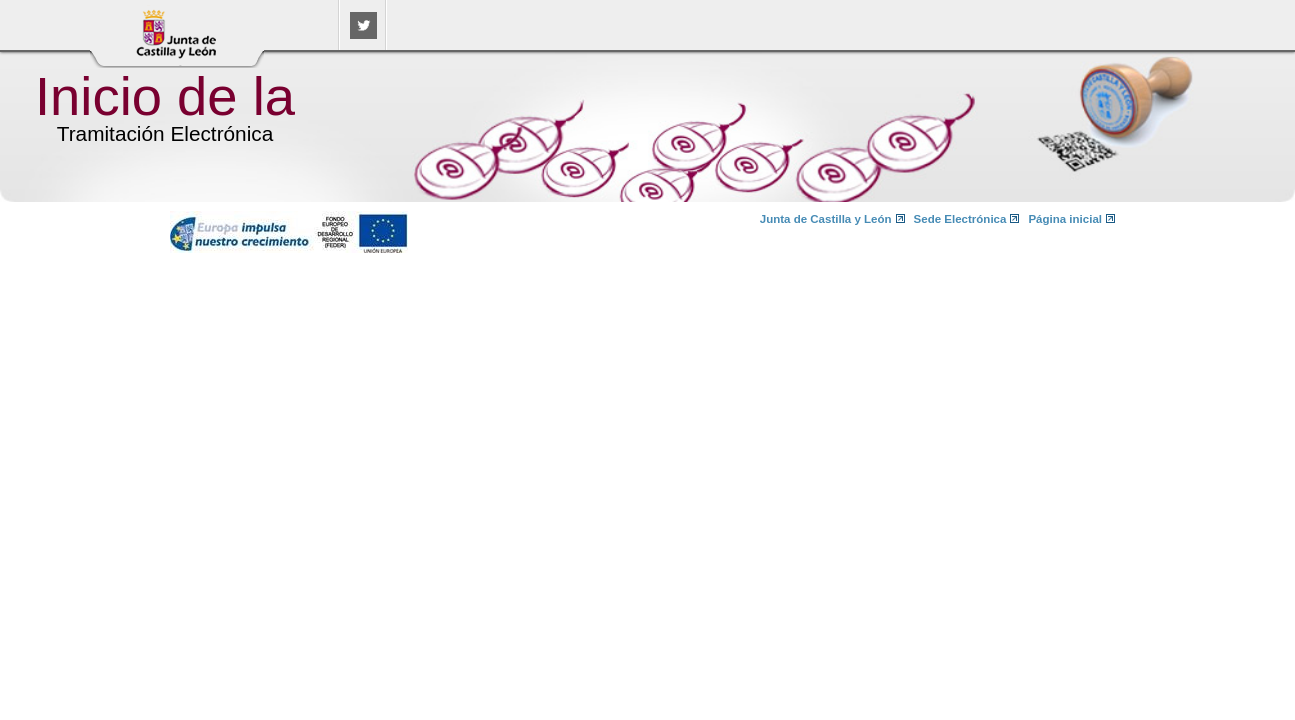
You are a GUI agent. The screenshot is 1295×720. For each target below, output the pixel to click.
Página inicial (1065, 219)
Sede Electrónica (960, 219)
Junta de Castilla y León (826, 219)
